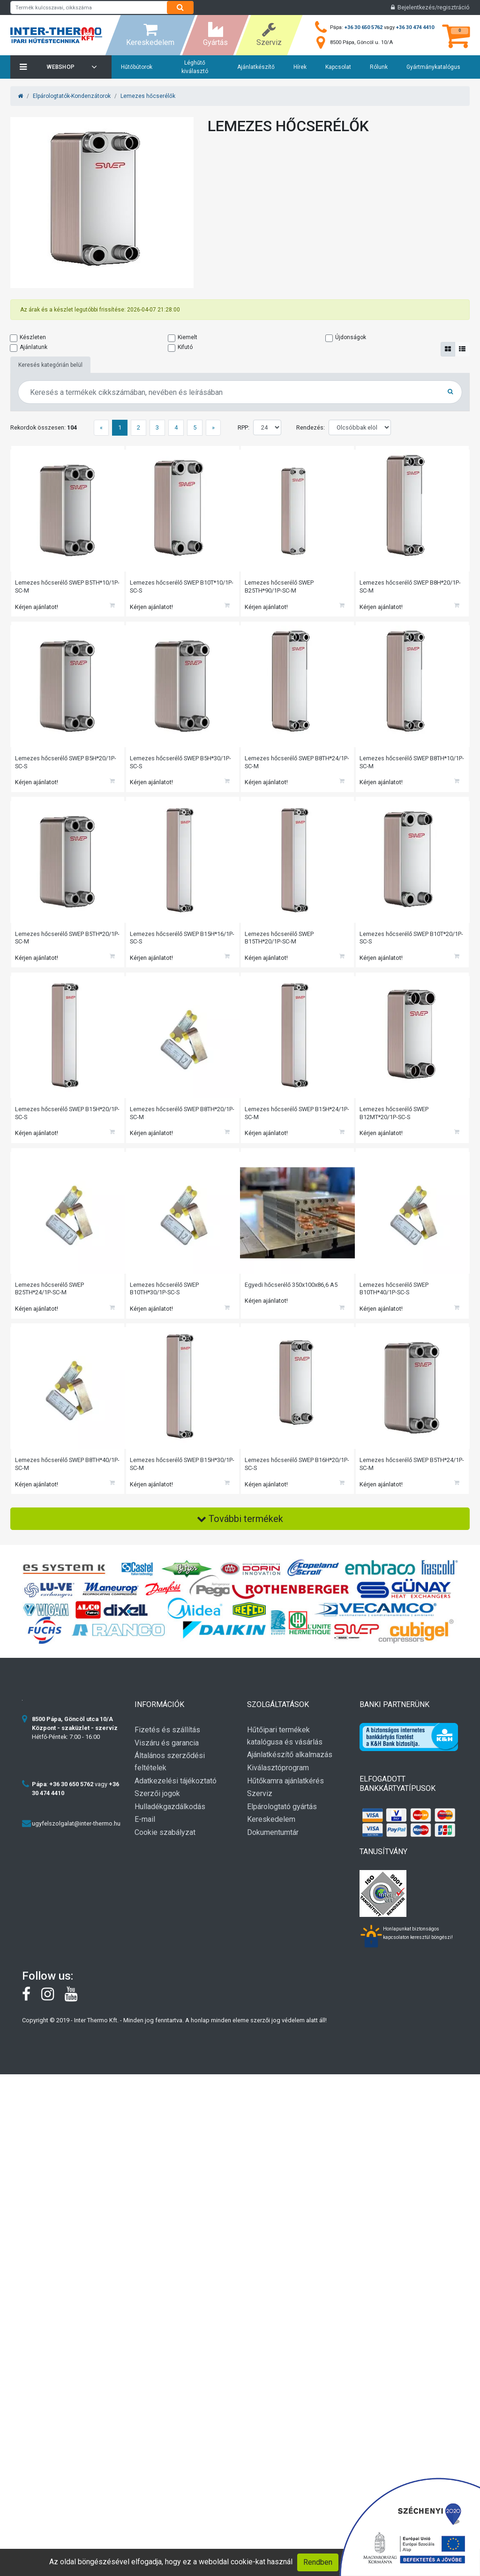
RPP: (243, 427)
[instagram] (53, 2012)
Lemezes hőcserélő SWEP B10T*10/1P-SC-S (182, 587)
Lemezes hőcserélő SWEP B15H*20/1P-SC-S (50, 1121)
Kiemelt (187, 337)
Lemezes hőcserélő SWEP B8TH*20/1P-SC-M (165, 1121)
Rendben (317, 2562)
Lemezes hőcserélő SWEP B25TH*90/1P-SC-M (280, 587)
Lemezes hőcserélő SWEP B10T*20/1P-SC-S (412, 943)
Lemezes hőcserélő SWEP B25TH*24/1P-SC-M (50, 1299)
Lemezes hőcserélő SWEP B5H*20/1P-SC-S (66, 765)
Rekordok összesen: (43, 427)
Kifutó (185, 347)
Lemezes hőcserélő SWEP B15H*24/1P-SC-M (280, 1121)
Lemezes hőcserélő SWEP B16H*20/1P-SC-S (280, 1477)
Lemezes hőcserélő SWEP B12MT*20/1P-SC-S (394, 1121)
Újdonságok (350, 337)
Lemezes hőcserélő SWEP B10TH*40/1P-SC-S (394, 1299)
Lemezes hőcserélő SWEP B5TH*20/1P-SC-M (50, 943)
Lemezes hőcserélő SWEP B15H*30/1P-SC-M (165, 1477)
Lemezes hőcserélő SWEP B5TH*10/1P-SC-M (50, 587)
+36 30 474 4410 (415, 27)
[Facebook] (31, 2012)
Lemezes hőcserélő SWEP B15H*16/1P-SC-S (165, 943)
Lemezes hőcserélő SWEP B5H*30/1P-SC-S (181, 765)
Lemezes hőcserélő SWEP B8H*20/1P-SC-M (411, 587)
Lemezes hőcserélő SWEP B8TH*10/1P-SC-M (394, 765)
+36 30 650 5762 (363, 27)
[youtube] (76, 2012)
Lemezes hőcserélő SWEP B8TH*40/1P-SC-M (50, 1477)
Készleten (33, 337)
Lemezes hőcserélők (147, 96)
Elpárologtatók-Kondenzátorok (72, 96)
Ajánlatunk (33, 347)
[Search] (180, 7)
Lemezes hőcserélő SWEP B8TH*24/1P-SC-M (280, 765)
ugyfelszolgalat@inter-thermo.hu (76, 1838)
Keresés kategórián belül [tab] (50, 365)
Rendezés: (310, 427)
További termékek (240, 1533)
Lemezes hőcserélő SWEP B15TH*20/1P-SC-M (280, 943)
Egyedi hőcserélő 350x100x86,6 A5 (292, 1295)
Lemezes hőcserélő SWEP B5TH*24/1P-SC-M (394, 1477)
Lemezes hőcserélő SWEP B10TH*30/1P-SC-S (165, 1299)
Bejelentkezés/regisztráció (430, 7)
